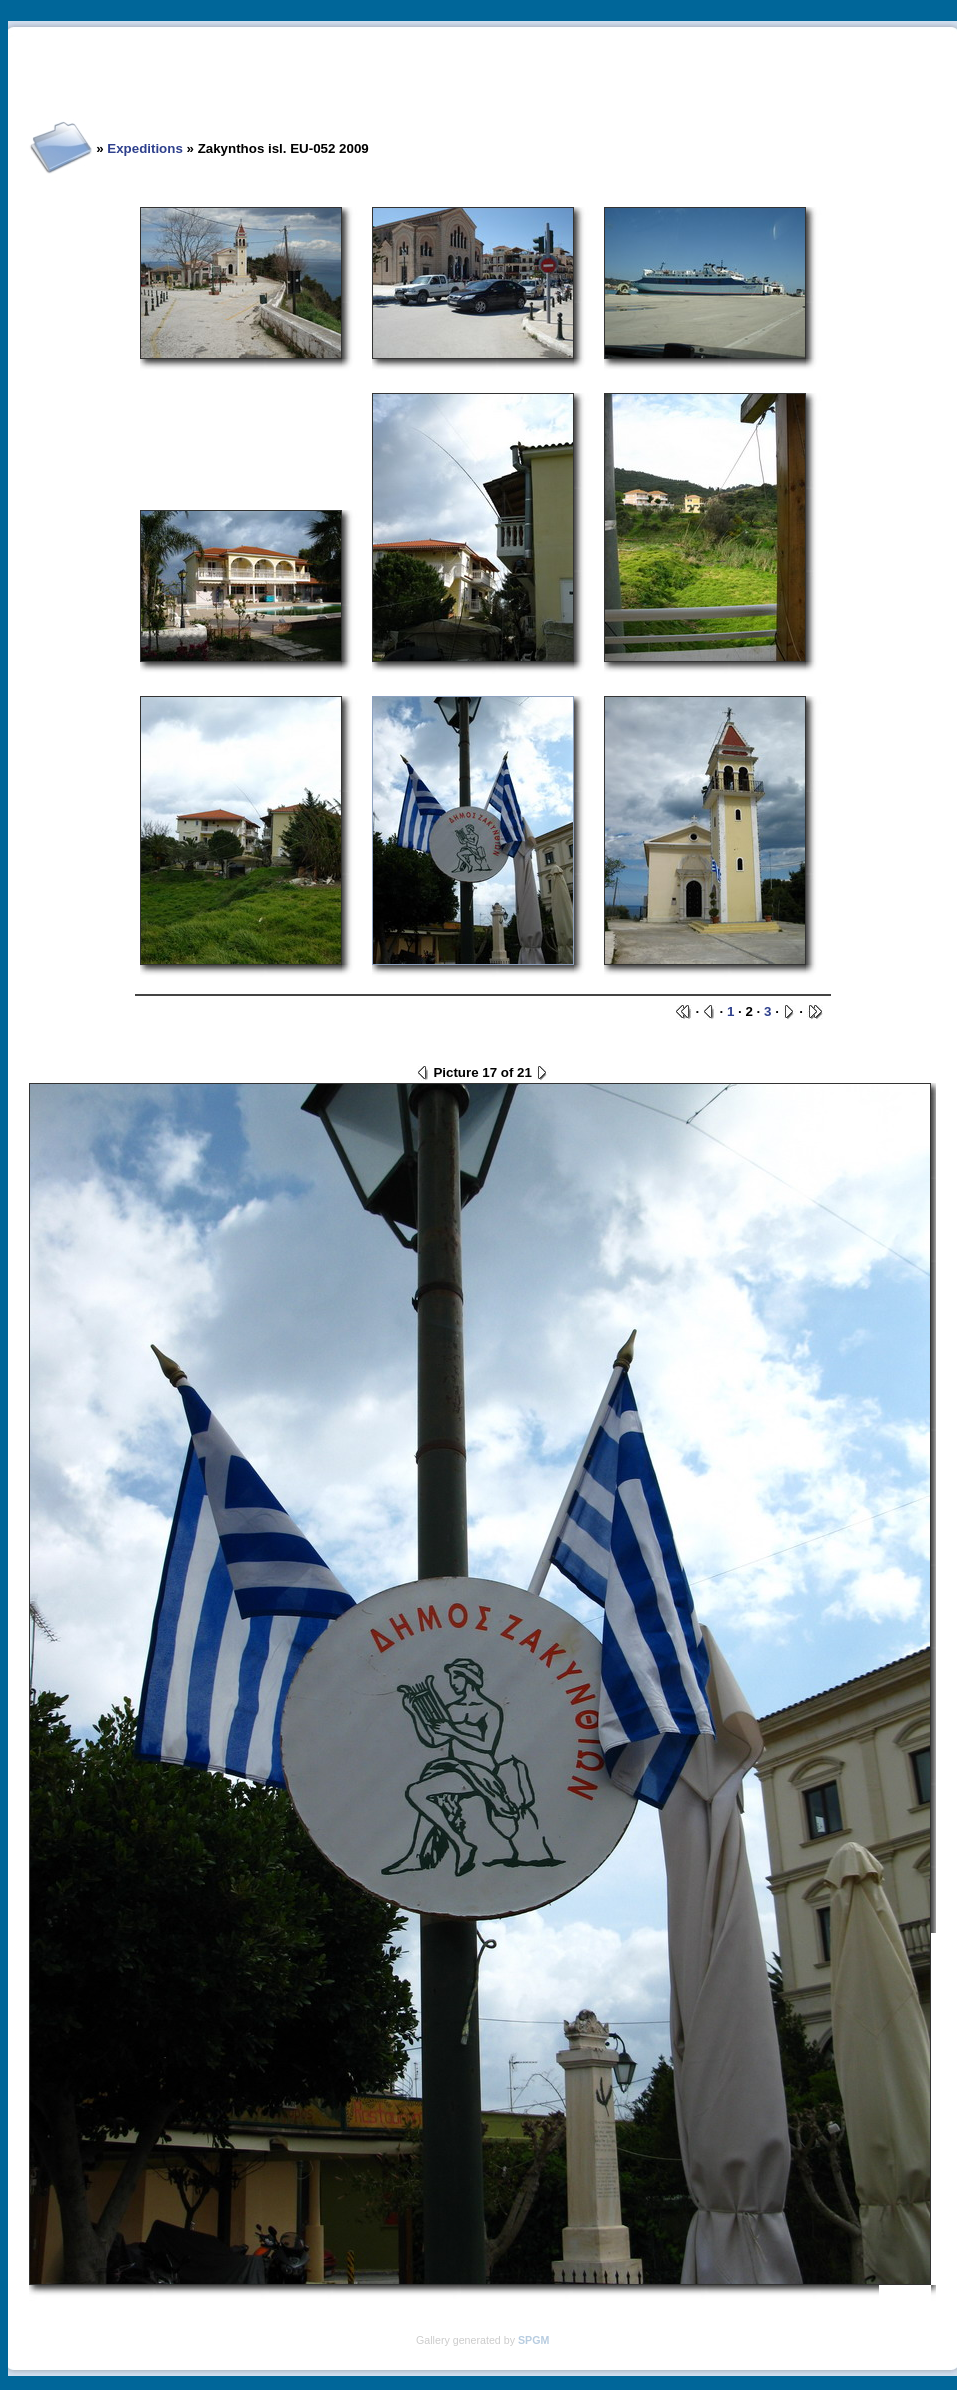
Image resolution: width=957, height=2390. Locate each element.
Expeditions (145, 148)
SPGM (533, 2340)
